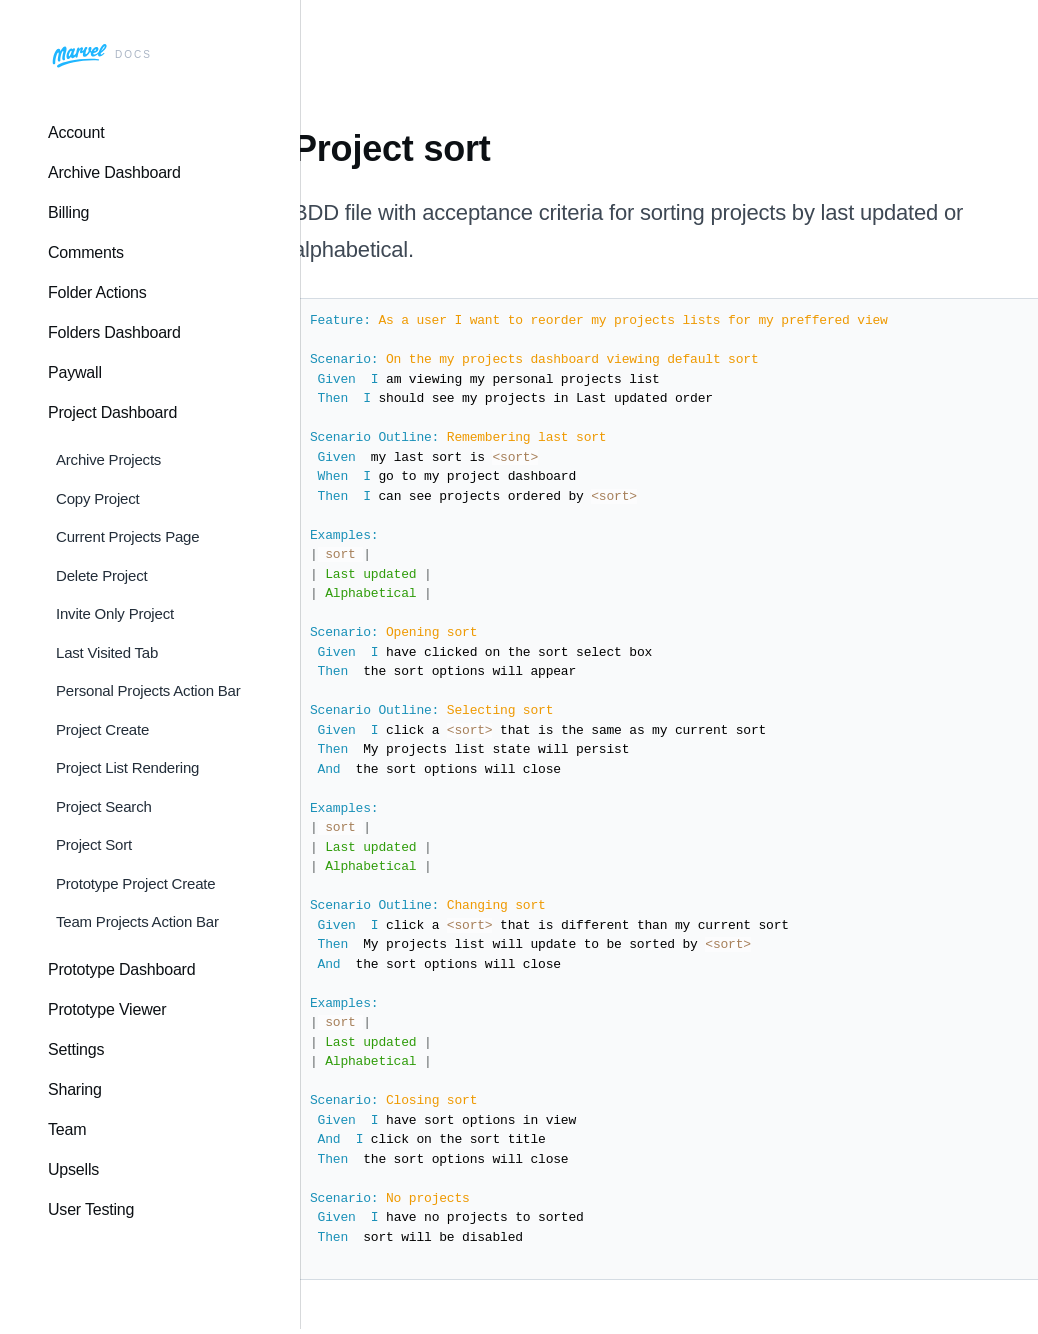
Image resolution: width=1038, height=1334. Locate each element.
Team (67, 1129)
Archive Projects (108, 459)
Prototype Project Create (135, 883)
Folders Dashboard (114, 332)
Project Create (102, 729)
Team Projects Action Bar (137, 921)
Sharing (75, 1089)
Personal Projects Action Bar (148, 690)
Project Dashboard (112, 412)
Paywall (75, 372)
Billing (68, 212)
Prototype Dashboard (121, 969)
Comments (86, 252)
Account (76, 132)
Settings (76, 1049)
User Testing (91, 1209)
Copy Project (97, 498)
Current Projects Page (127, 536)
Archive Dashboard (114, 172)
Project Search (104, 806)
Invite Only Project (115, 613)
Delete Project (101, 575)
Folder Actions (97, 292)
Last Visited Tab (107, 652)
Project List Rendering (127, 767)
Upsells (73, 1169)
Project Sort (94, 844)
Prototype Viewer (107, 1009)
